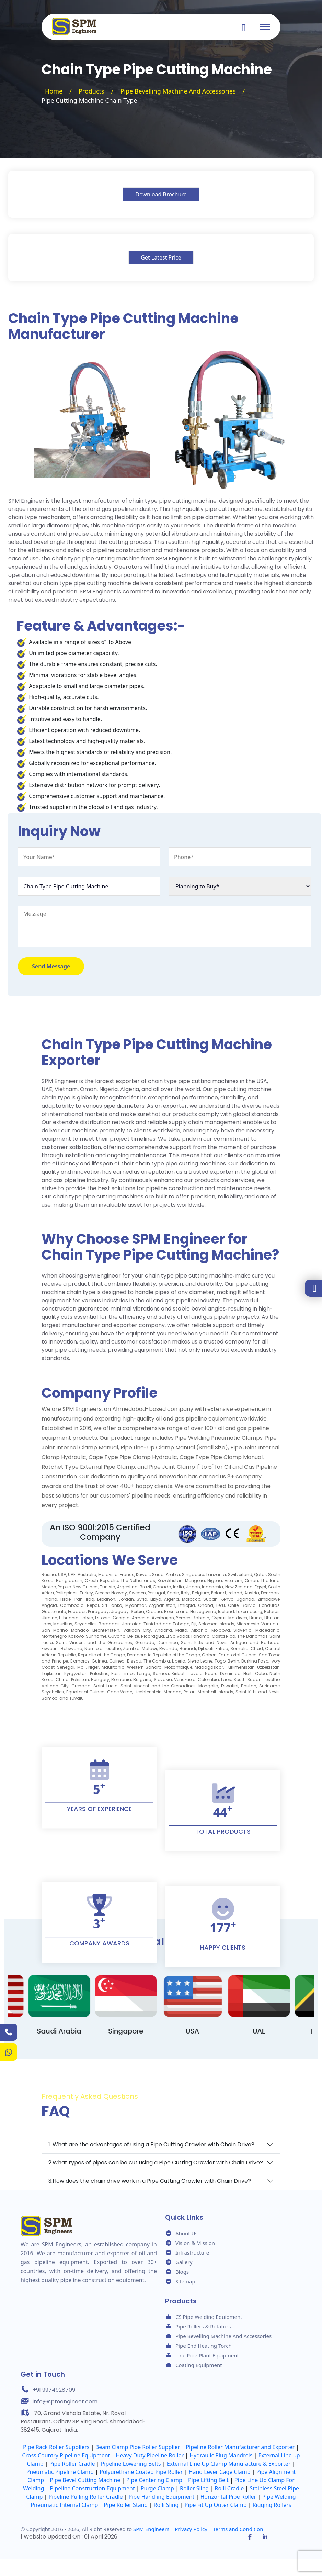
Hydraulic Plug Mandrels (220, 2455)
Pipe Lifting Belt (208, 2480)
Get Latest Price (161, 257)
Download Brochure (160, 194)
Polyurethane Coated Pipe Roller (141, 2472)
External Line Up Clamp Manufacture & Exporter (229, 2463)
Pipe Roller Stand (126, 2505)
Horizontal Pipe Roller (228, 2496)
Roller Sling (194, 2488)
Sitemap (185, 2281)
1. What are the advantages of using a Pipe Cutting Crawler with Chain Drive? (151, 2144)
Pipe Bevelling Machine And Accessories (177, 91)
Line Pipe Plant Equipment (207, 2355)
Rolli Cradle (229, 2488)
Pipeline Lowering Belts (131, 2463)
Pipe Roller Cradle (72, 2463)
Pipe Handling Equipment (162, 2496)
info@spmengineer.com (65, 2401)
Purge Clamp (157, 2488)
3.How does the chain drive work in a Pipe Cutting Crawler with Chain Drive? (149, 2181)
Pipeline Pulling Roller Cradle (86, 2496)
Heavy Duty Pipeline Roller (150, 2455)
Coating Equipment (198, 2364)
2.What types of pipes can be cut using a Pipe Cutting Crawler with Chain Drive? (155, 2163)
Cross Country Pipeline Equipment (66, 2455)
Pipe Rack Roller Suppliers (56, 2447)
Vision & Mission (195, 2242)
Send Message (51, 966)
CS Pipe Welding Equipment (208, 2316)
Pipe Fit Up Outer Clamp (216, 2505)
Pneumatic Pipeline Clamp (60, 2472)
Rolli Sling (166, 2505)
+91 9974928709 (54, 2390)
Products (91, 91)
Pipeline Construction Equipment (92, 2488)
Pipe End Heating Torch (203, 2345)
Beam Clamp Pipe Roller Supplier (137, 2447)
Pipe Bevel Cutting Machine (85, 2480)
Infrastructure (192, 2252)
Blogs (182, 2271)
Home (53, 91)
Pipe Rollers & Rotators (203, 2326)
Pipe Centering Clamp (154, 2480)
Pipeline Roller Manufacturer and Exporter (240, 2447)
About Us (186, 2233)
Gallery (183, 2262)
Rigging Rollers (272, 2505)
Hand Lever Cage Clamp (220, 2472)
